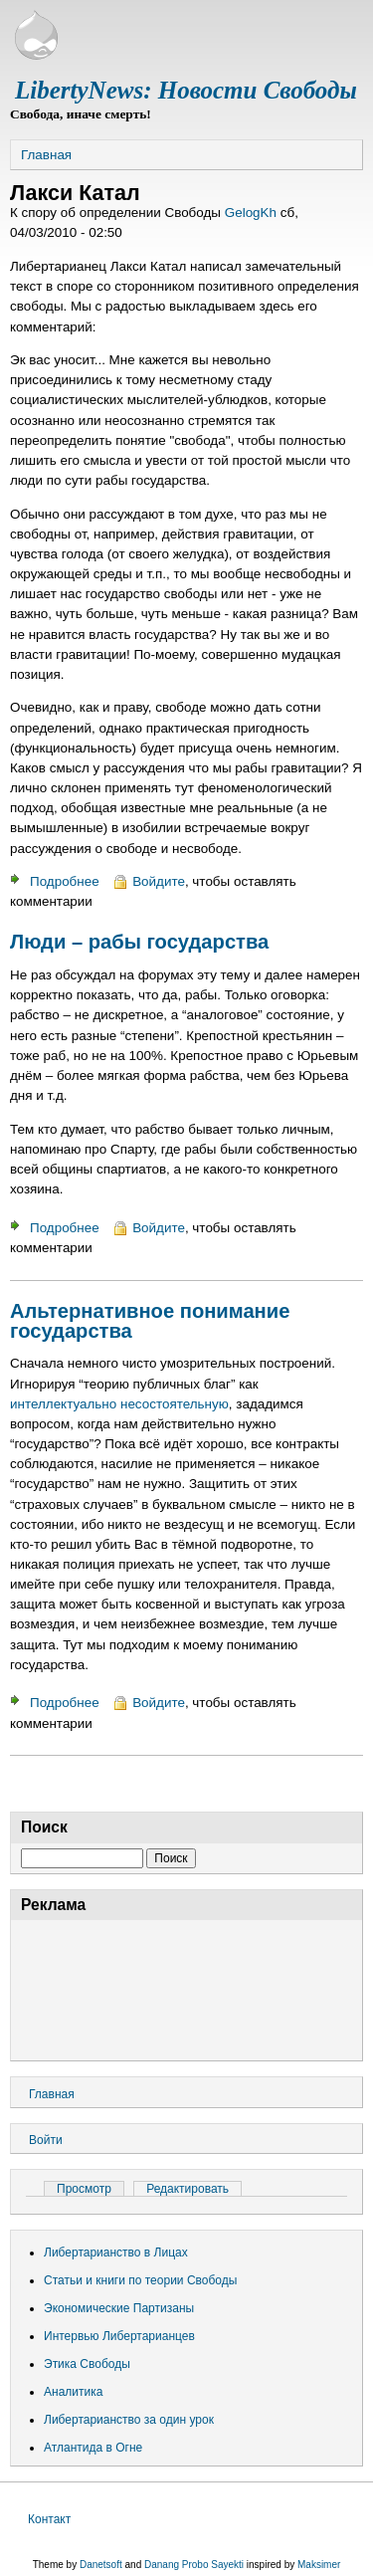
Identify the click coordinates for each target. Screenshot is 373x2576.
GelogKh (251, 212)
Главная (46, 154)
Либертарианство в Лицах (116, 2252)
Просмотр (90, 2189)
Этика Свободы (87, 2364)
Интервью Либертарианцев (119, 2336)
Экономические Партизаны (119, 2308)
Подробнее (64, 881)
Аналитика (73, 2392)
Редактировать (187, 2189)
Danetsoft (101, 2564)
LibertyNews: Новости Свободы (186, 90)
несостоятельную (174, 1403)
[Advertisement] (186, 1987)
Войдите (158, 881)
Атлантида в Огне (93, 2448)
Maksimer (318, 2564)
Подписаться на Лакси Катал (18, 1784)
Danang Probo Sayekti (194, 2564)
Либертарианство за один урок (129, 2420)
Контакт (49, 2519)
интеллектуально (63, 1403)
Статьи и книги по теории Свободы (140, 2280)
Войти (46, 2140)
